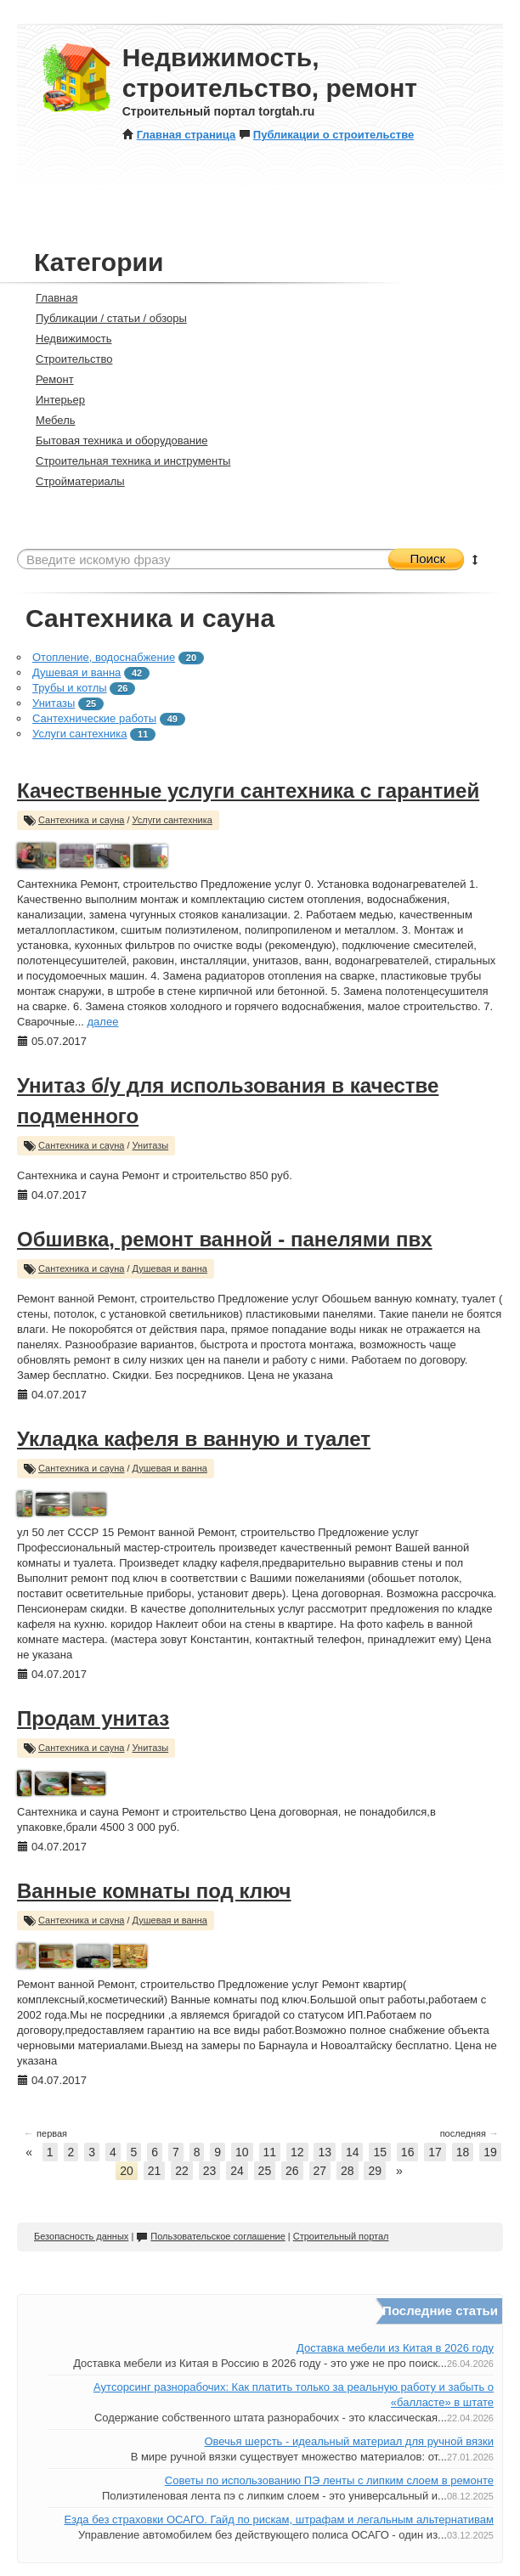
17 (435, 2152)
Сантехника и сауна (81, 820)
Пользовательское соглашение (210, 2236)
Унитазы (53, 703)
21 (154, 2171)
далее (103, 1021)
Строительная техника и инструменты (125, 461)
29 (375, 2171)
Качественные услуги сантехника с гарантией (248, 790)
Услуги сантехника (79, 733)
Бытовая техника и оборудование (114, 440)
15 (380, 2152)
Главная (49, 297)
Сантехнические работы (94, 718)
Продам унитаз (93, 1718)
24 (237, 2171)
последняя (469, 2133)
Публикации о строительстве (326, 134)
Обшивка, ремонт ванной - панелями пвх (224, 1239)
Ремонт (47, 379)
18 (463, 2152)
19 (490, 2152)
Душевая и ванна (76, 672)
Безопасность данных (81, 2236)
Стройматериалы (73, 481)
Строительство (66, 359)
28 (347, 2171)
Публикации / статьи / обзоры (104, 318)
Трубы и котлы (69, 687)
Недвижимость (66, 338)
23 (210, 2171)
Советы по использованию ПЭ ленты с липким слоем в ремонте (329, 2480)
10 (242, 2152)
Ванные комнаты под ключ (154, 1890)
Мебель (48, 420)
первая (45, 2133)
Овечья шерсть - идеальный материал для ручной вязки (349, 2441)
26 (292, 2171)
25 (265, 2171)
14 (352, 2152)
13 (324, 2152)
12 (297, 2152)
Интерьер (53, 399)
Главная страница (178, 134)
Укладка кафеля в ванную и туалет (193, 1438)
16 (408, 2152)
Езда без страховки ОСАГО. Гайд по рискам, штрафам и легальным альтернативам (279, 2519)
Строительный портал (341, 2236)
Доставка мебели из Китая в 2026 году (395, 2348)
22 (182, 2171)
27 (320, 2171)
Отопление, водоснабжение (103, 657)
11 (270, 2152)
